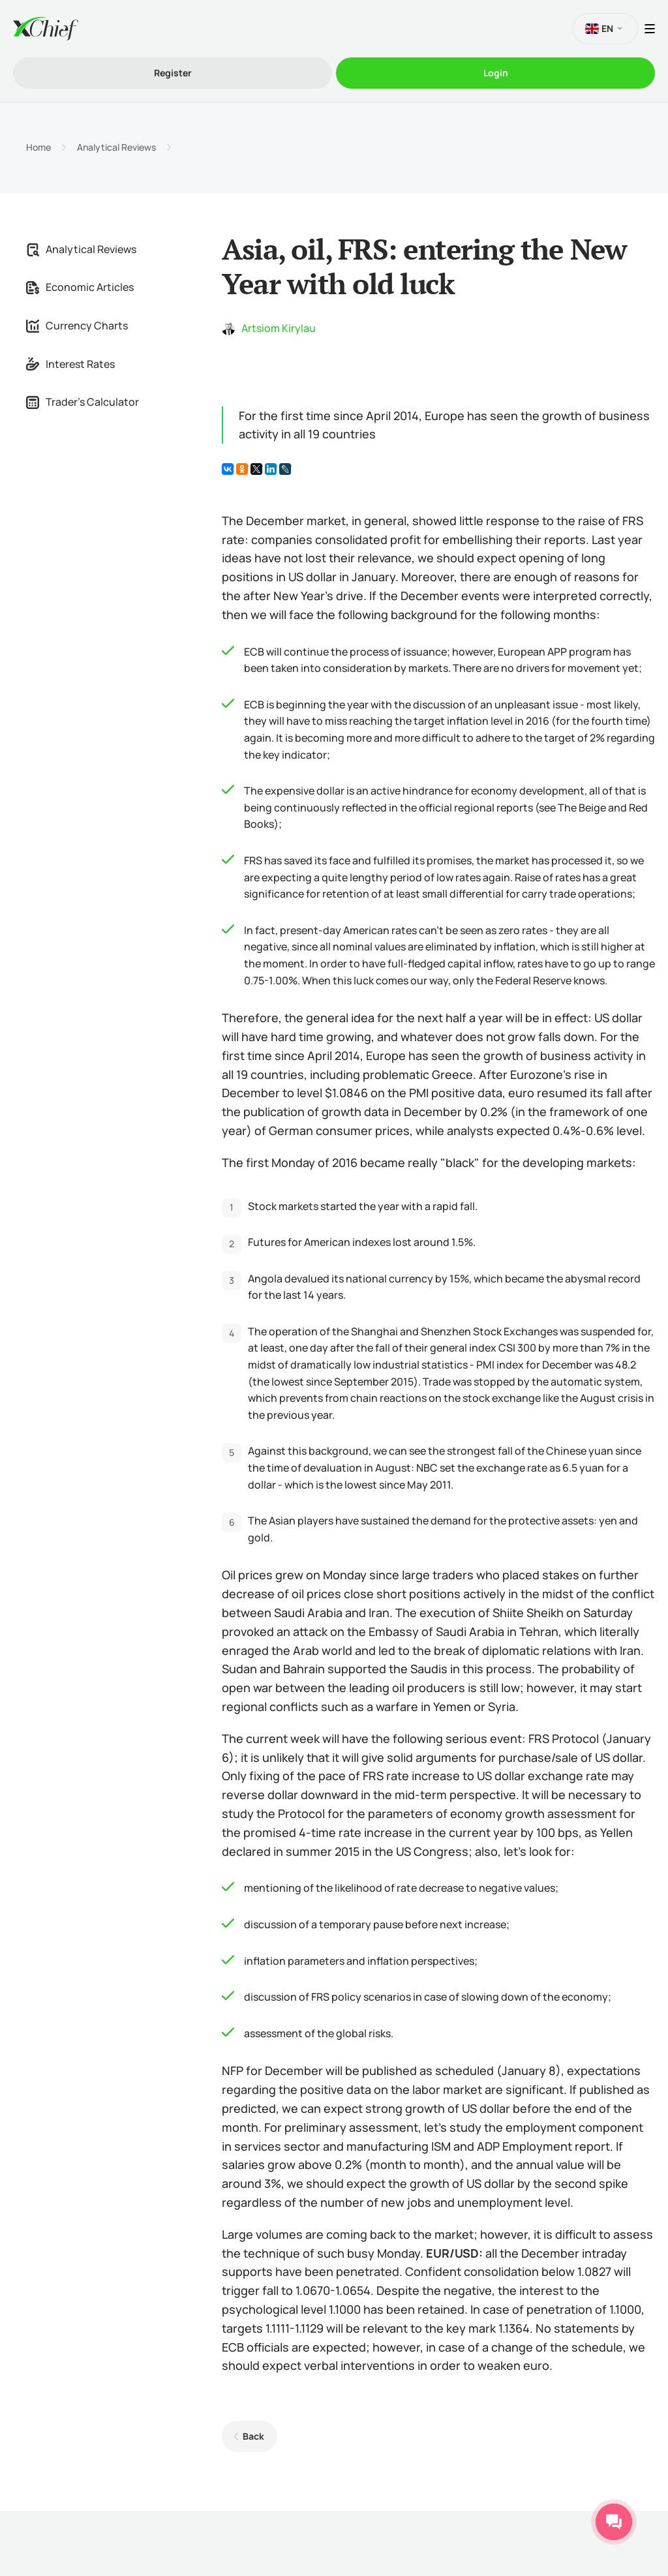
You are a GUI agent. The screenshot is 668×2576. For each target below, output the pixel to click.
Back (253, 2436)
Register (173, 73)
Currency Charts (77, 325)
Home (38, 147)
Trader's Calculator (82, 402)
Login (495, 73)
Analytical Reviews (116, 147)
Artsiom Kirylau (278, 328)
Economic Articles (80, 287)
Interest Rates (70, 364)
